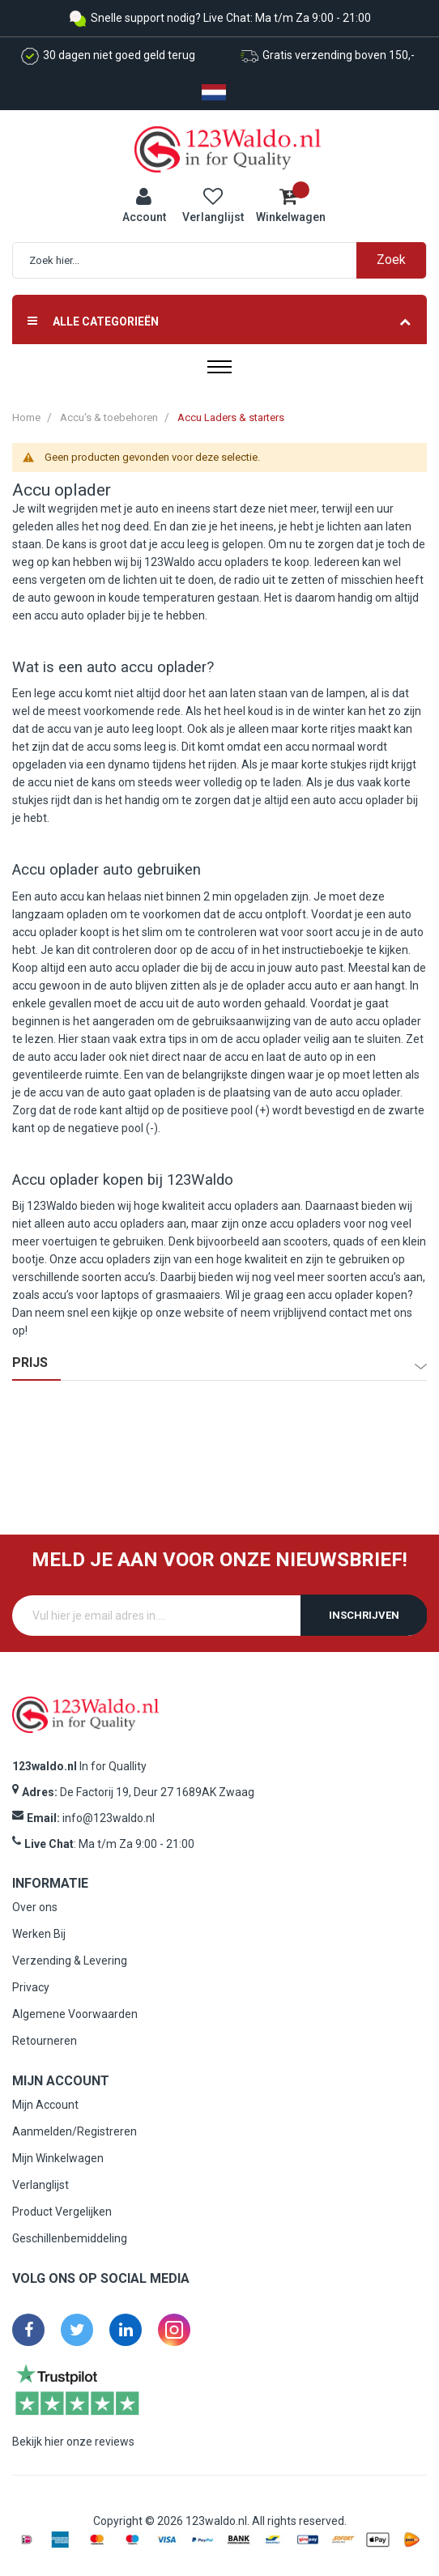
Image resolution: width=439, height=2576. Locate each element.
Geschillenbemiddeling (69, 2238)
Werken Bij (39, 1933)
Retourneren (44, 2040)
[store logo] (227, 148)
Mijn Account (45, 2104)
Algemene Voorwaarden (75, 2014)
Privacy (30, 1987)
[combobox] (227, 260)
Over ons (35, 1907)
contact (348, 1312)
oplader (82, 490)
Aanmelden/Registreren (74, 2131)
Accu (31, 490)
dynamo (129, 764)
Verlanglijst (40, 2184)
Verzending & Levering (69, 1960)
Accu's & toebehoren (109, 417)
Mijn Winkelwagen (58, 2158)
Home (26, 417)
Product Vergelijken (62, 2211)
